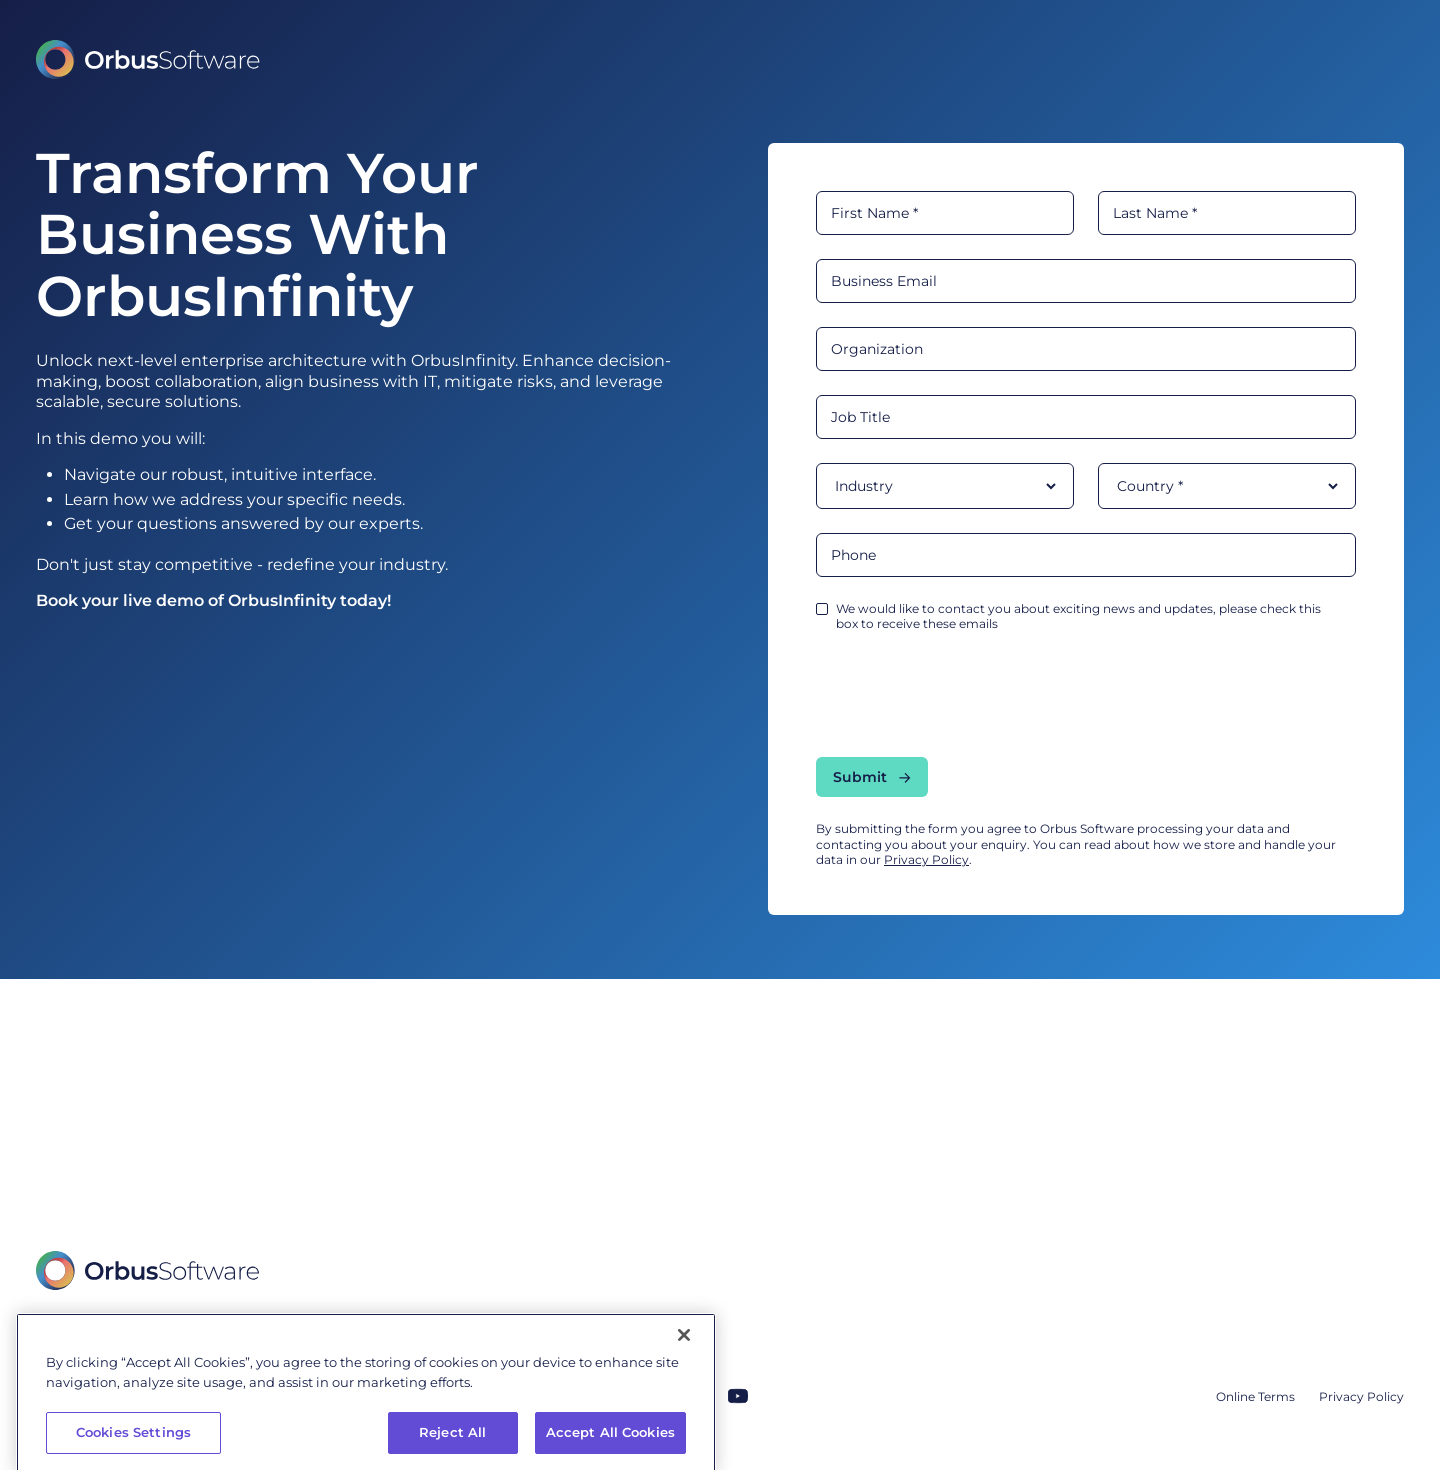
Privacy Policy (926, 859)
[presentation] (968, 694)
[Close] (684, 1388)
